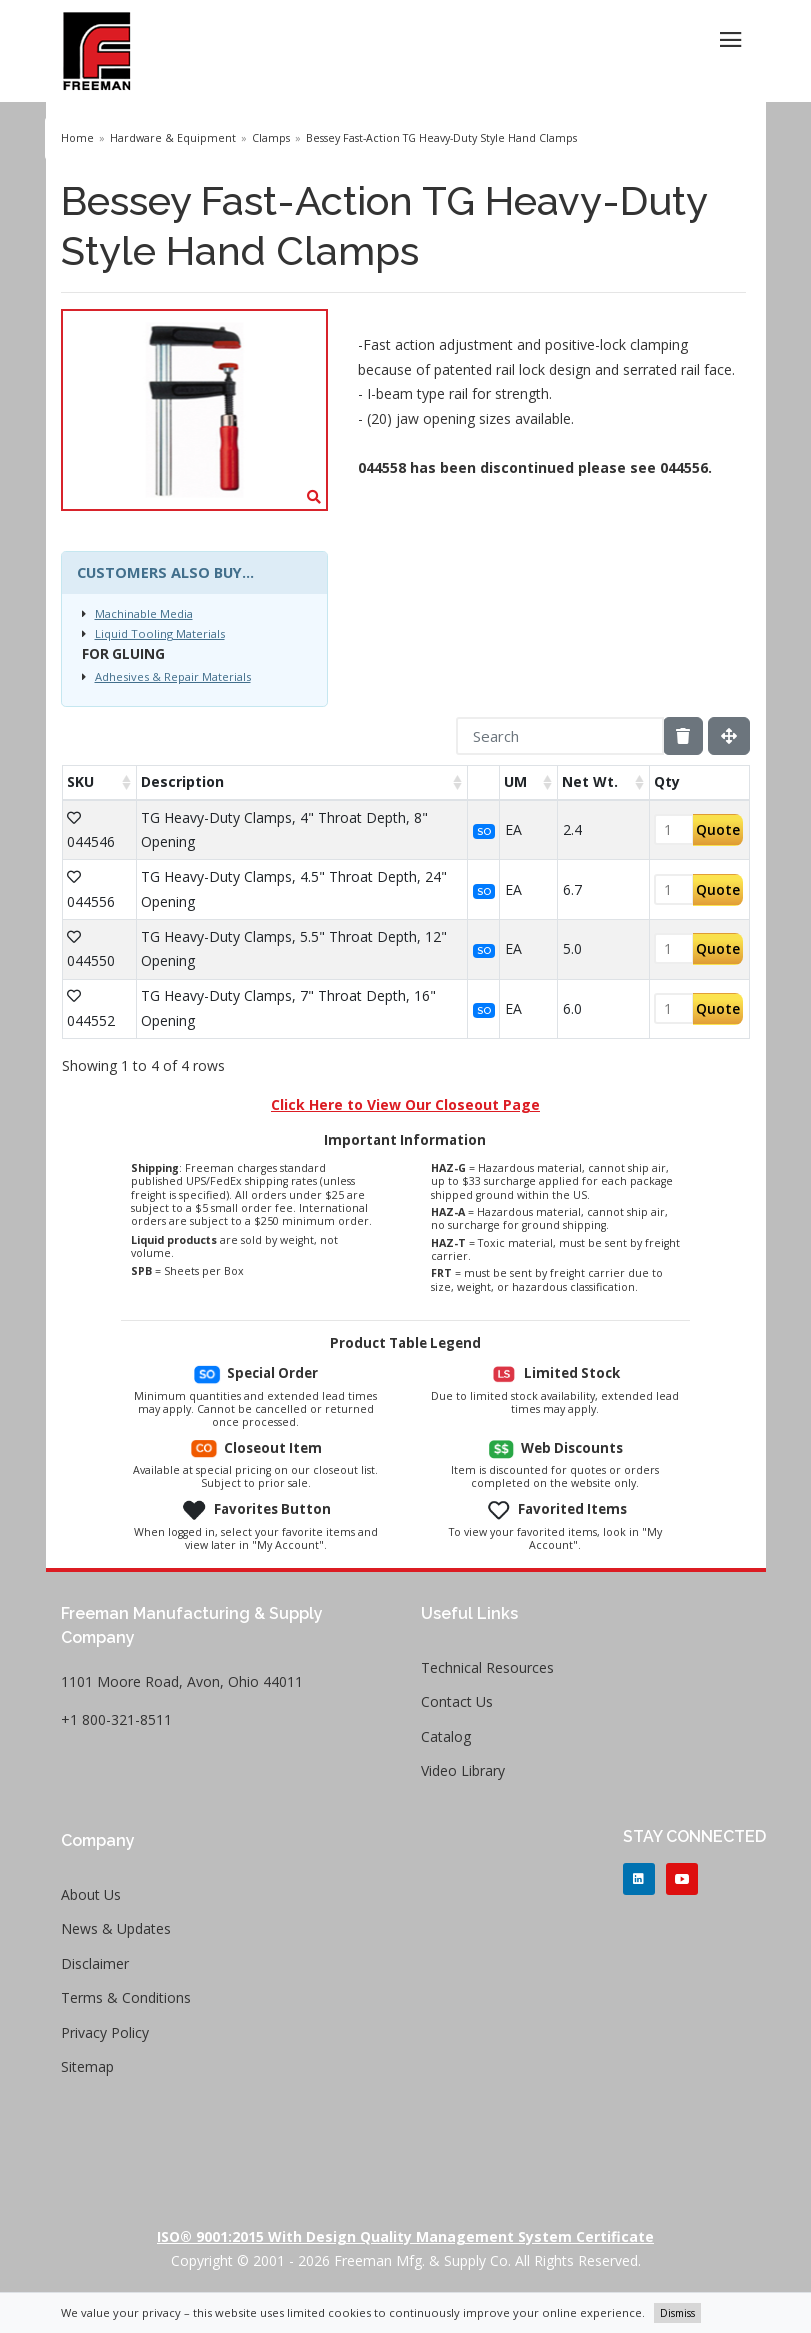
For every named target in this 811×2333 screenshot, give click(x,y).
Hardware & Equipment (173, 138)
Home (77, 138)
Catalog (446, 1736)
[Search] (560, 736)
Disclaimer (95, 1963)
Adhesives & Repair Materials (173, 676)
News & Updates (116, 1928)
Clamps (271, 138)
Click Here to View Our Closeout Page (405, 1104)
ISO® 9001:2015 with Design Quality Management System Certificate (405, 2236)
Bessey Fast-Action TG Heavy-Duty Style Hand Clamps (441, 138)
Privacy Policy (105, 2032)
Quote (718, 829)
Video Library (463, 1770)
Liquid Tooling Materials (160, 633)
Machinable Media (144, 613)
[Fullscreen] (729, 736)
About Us (91, 1894)
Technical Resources (487, 1667)
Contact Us (457, 1701)
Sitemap (87, 2066)
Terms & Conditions (126, 1997)
